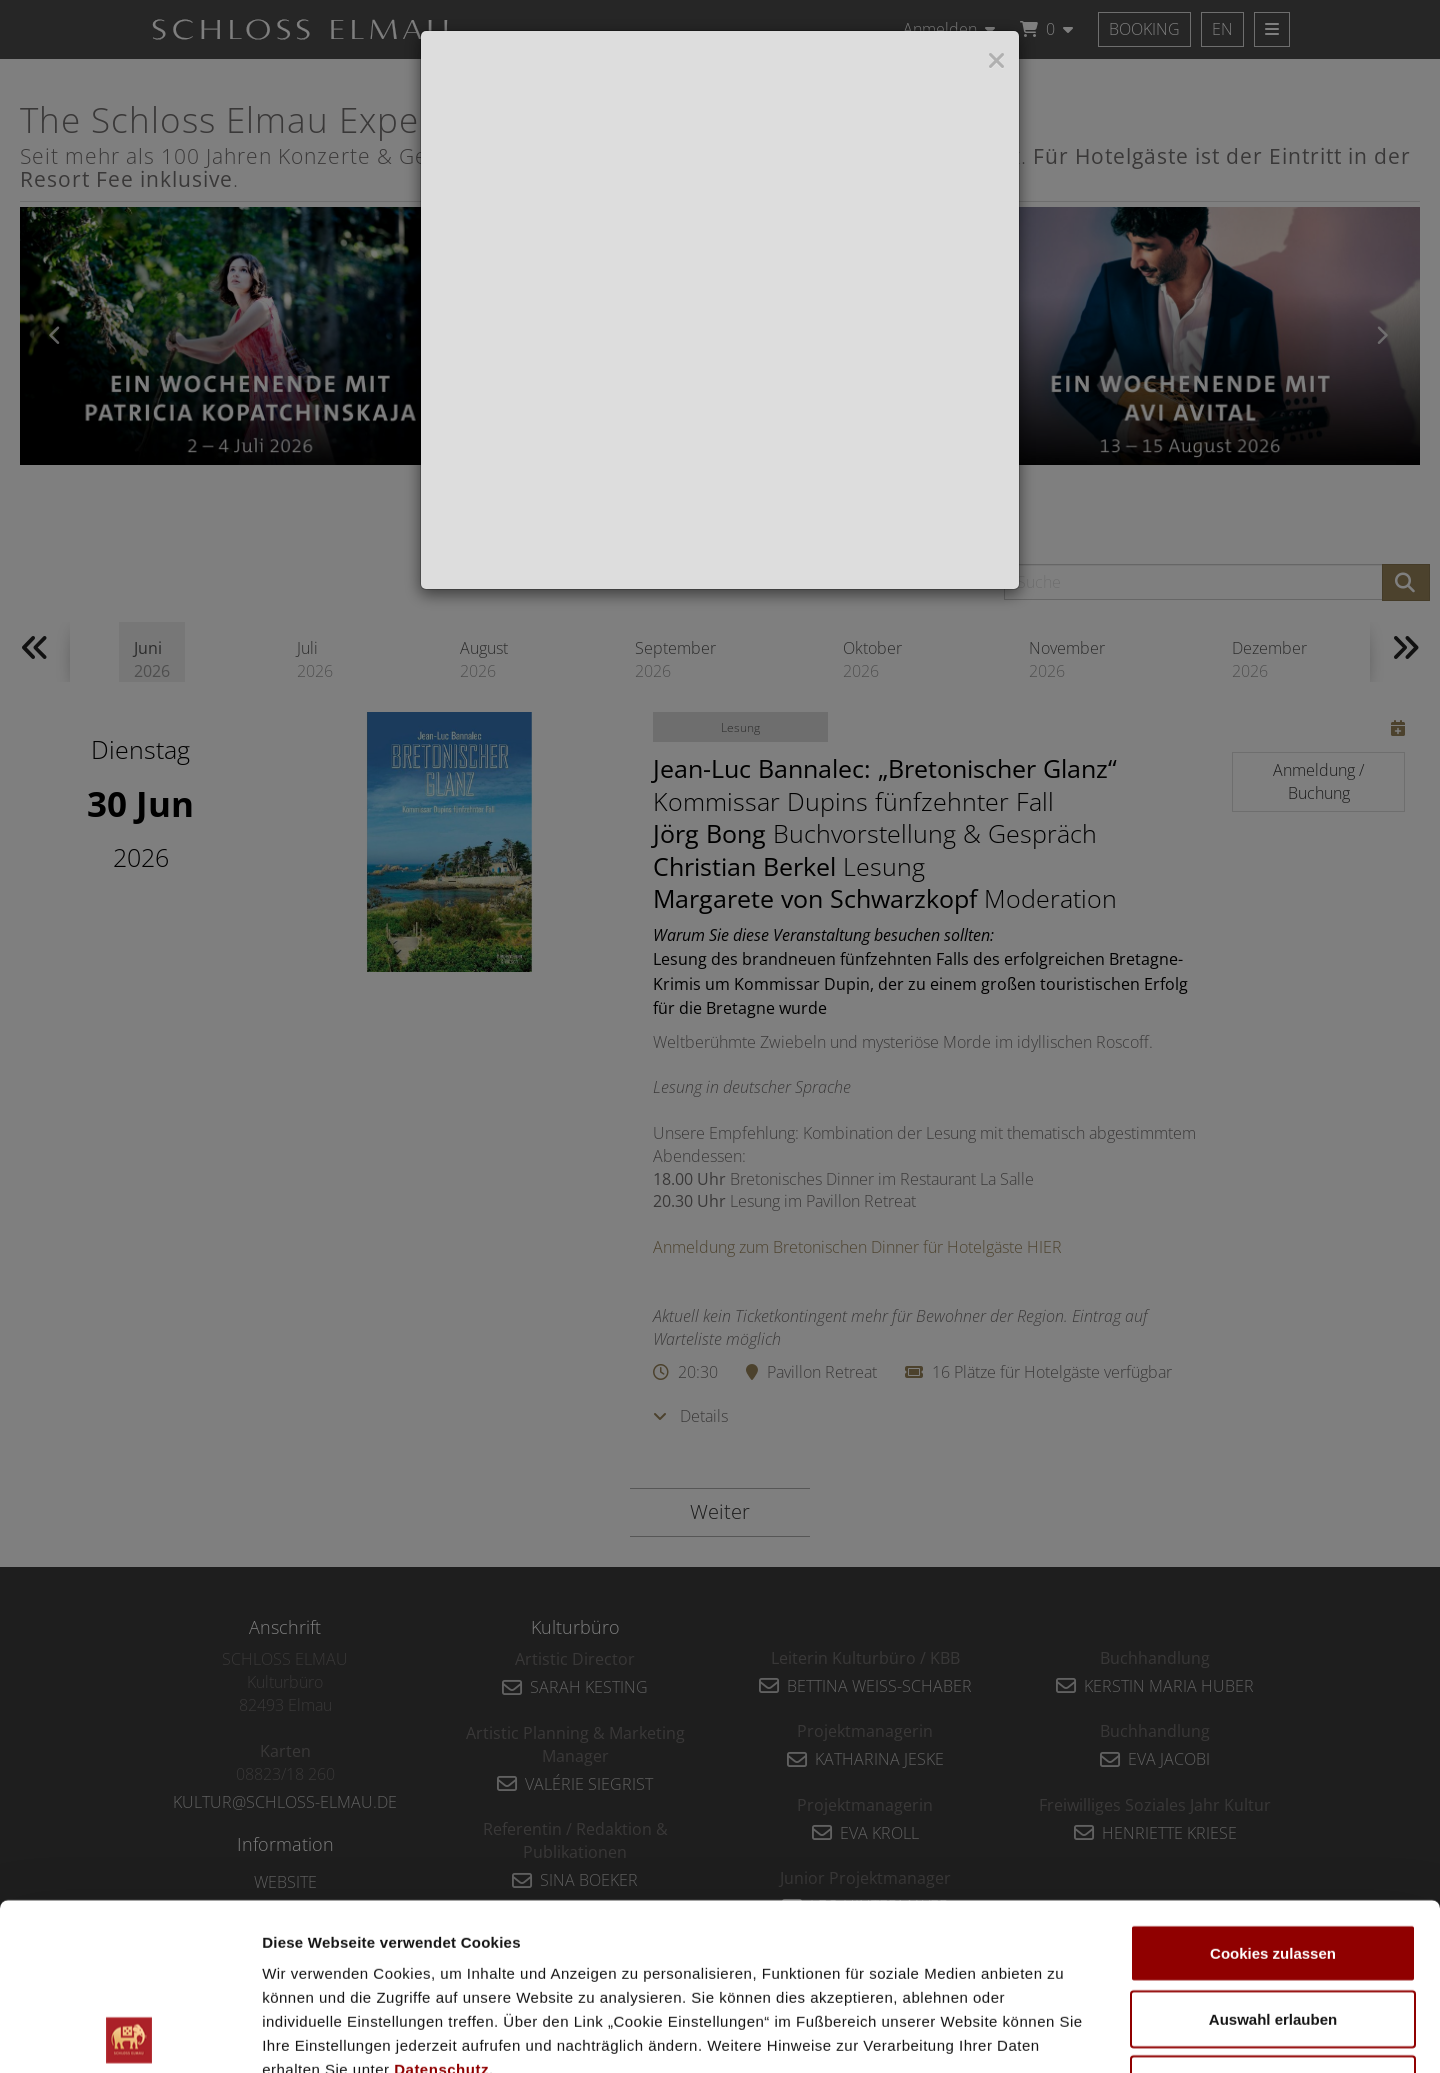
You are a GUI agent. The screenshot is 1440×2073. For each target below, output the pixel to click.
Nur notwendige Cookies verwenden (1273, 1929)
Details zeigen (1063, 2033)
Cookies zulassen (1273, 1786)
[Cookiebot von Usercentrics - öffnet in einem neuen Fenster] (129, 2034)
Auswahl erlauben (1273, 1852)
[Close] (996, 61)
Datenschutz (441, 1902)
